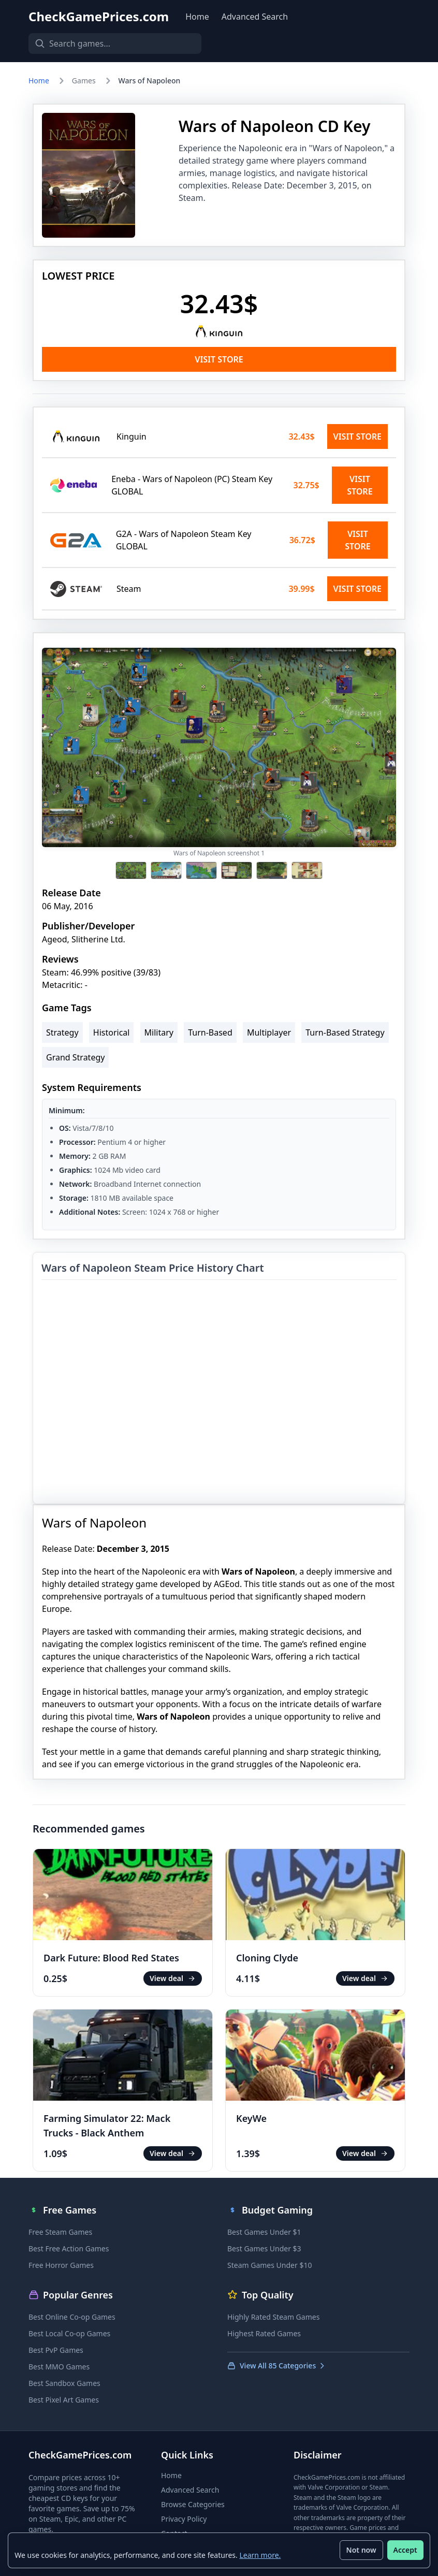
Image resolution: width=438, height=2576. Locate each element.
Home (197, 16)
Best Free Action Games (68, 2248)
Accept (405, 2550)
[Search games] (111, 43)
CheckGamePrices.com (98, 16)
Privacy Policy (184, 2519)
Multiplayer (269, 1032)
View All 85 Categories (276, 2365)
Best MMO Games (59, 2366)
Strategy (62, 1032)
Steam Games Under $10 (269, 2265)
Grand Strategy (75, 1057)
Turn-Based (210, 1032)
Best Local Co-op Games (69, 2333)
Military (158, 1032)
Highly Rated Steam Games (273, 2317)
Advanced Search (255, 16)
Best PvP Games (55, 2350)
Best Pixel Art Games (63, 2400)
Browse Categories (193, 2504)
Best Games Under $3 (264, 2248)
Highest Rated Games (264, 2333)
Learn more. (260, 2554)
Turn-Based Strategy (344, 1032)
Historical (111, 1032)
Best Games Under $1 (264, 2232)
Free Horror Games (61, 2265)
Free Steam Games (60, 2232)
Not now (361, 2550)
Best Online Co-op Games (71, 2317)
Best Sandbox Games (64, 2383)
